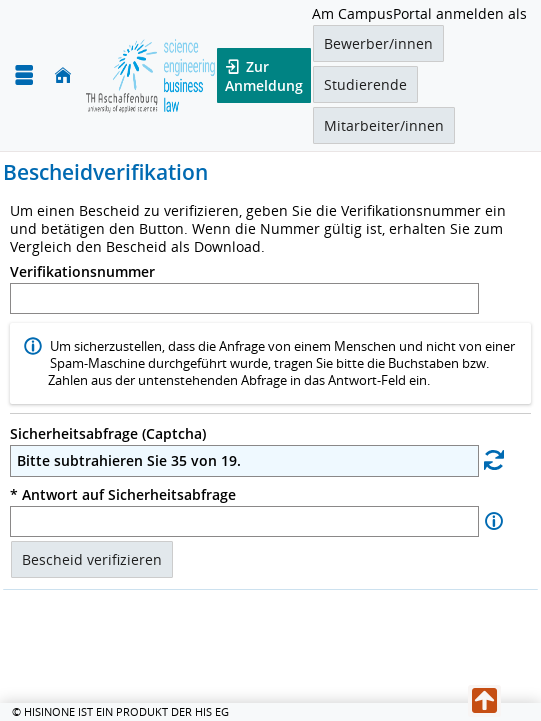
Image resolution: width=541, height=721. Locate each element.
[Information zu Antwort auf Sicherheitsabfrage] (494, 521)
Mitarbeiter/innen (384, 125)
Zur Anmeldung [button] (264, 75)
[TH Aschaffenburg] (150, 75)
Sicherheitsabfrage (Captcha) (108, 434)
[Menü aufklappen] (24, 75)
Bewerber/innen (378, 43)
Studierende (365, 84)
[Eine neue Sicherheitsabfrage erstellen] (494, 459)
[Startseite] (63, 75)
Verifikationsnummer (82, 272)
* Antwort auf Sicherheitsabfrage (123, 495)
